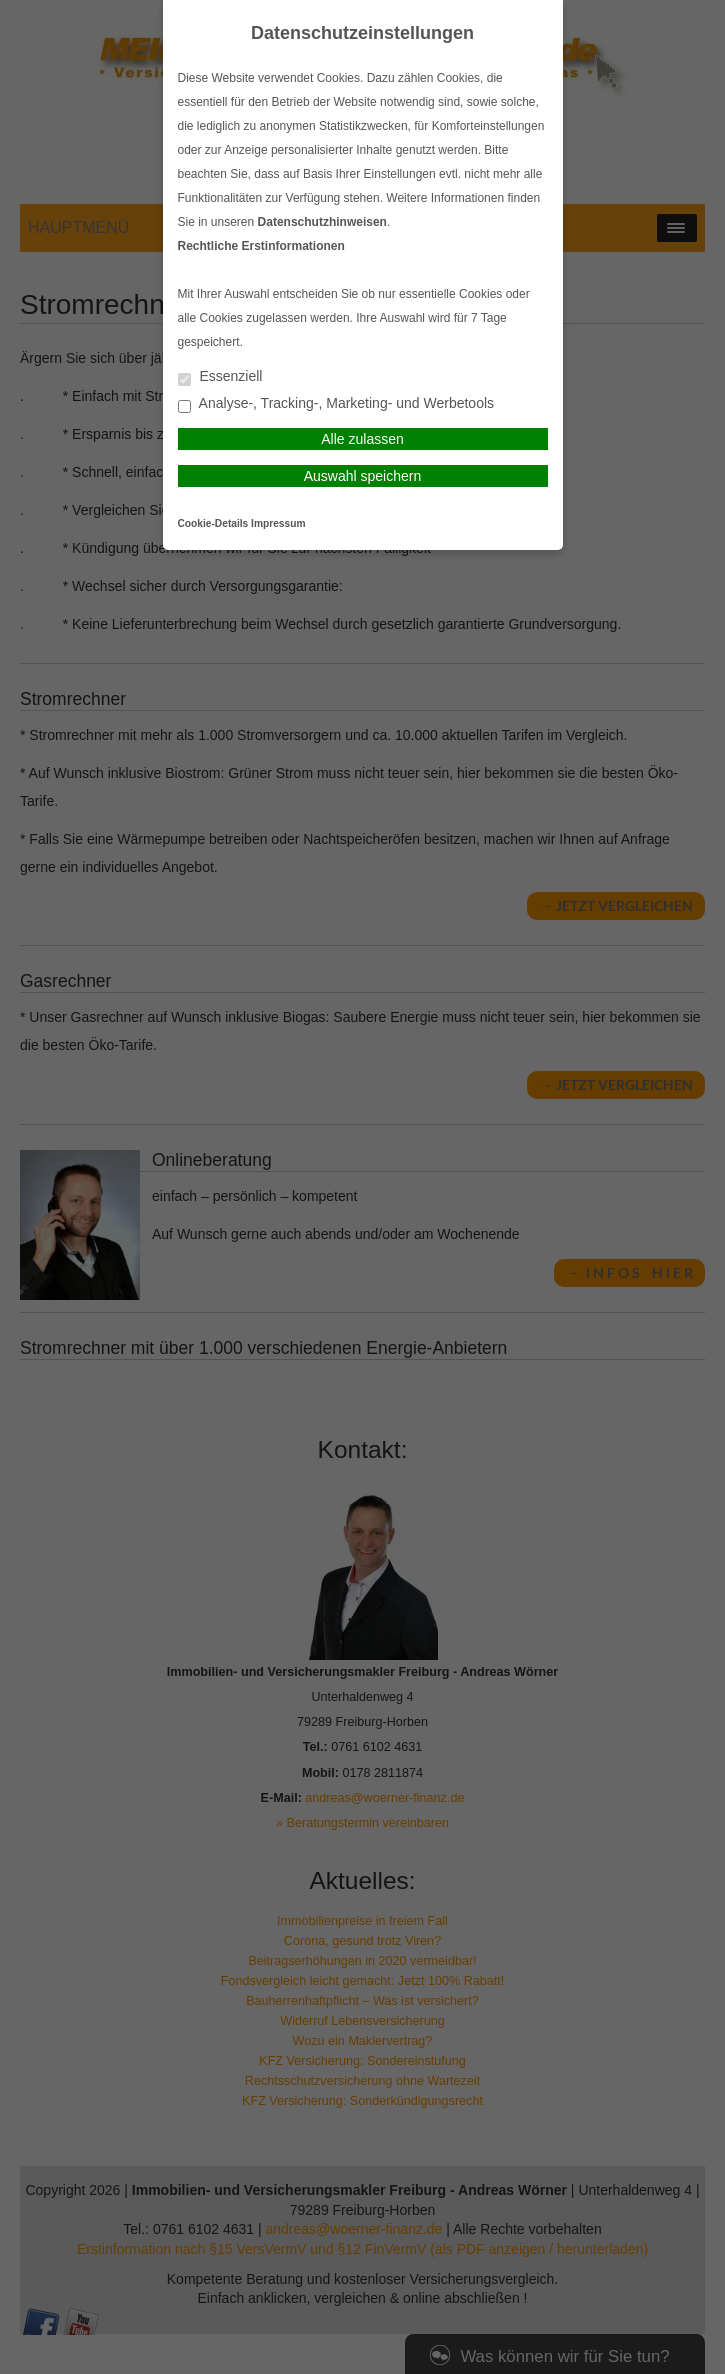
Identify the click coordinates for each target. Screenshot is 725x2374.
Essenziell (220, 377)
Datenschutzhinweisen (322, 222)
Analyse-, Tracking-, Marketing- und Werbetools (336, 404)
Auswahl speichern (363, 476)
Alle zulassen (362, 439)
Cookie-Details (213, 523)
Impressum (278, 523)
